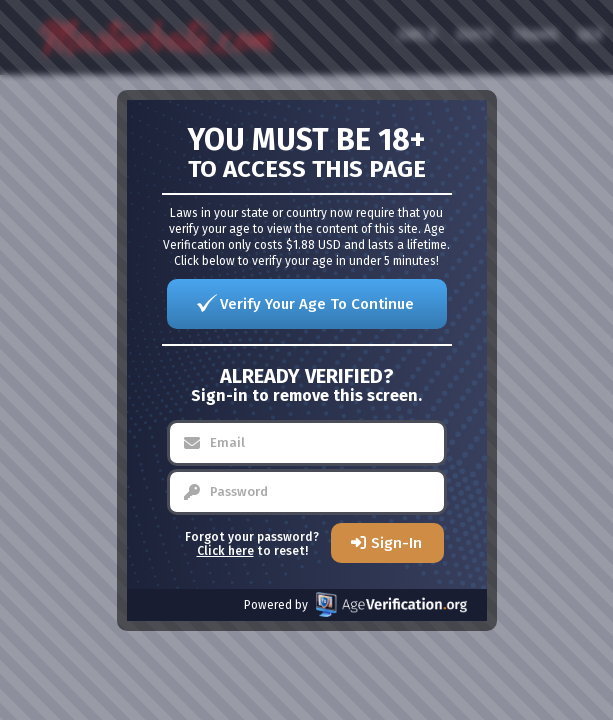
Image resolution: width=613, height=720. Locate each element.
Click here (225, 551)
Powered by (355, 604)
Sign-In (396, 543)
